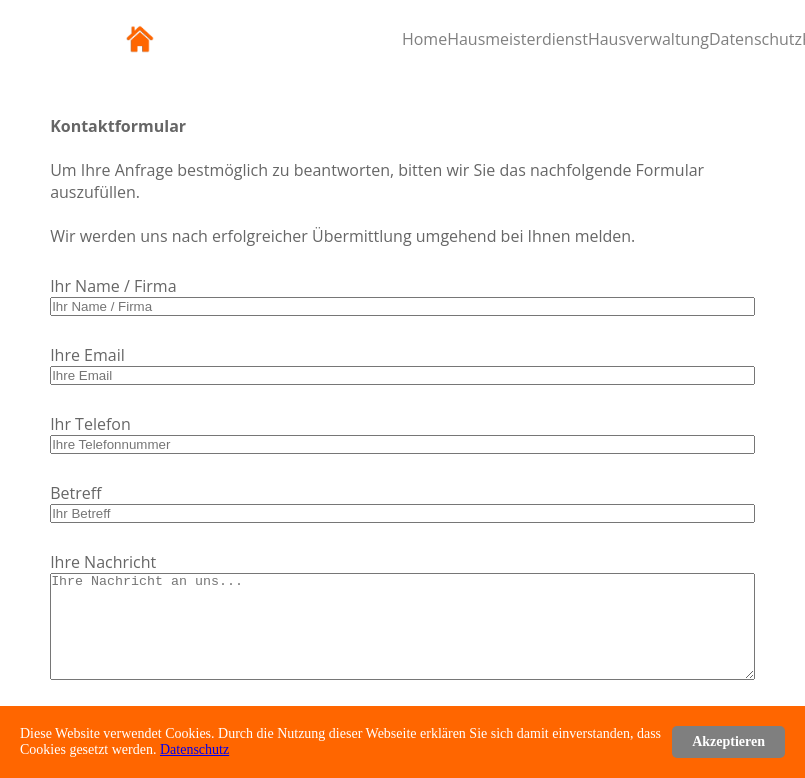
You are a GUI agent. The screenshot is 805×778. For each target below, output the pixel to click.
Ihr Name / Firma (113, 286)
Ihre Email (87, 355)
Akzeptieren (728, 741)
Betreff (75, 493)
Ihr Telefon (90, 424)
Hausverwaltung (648, 39)
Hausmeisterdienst (517, 39)
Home (424, 39)
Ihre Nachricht (103, 562)
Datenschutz (755, 39)
